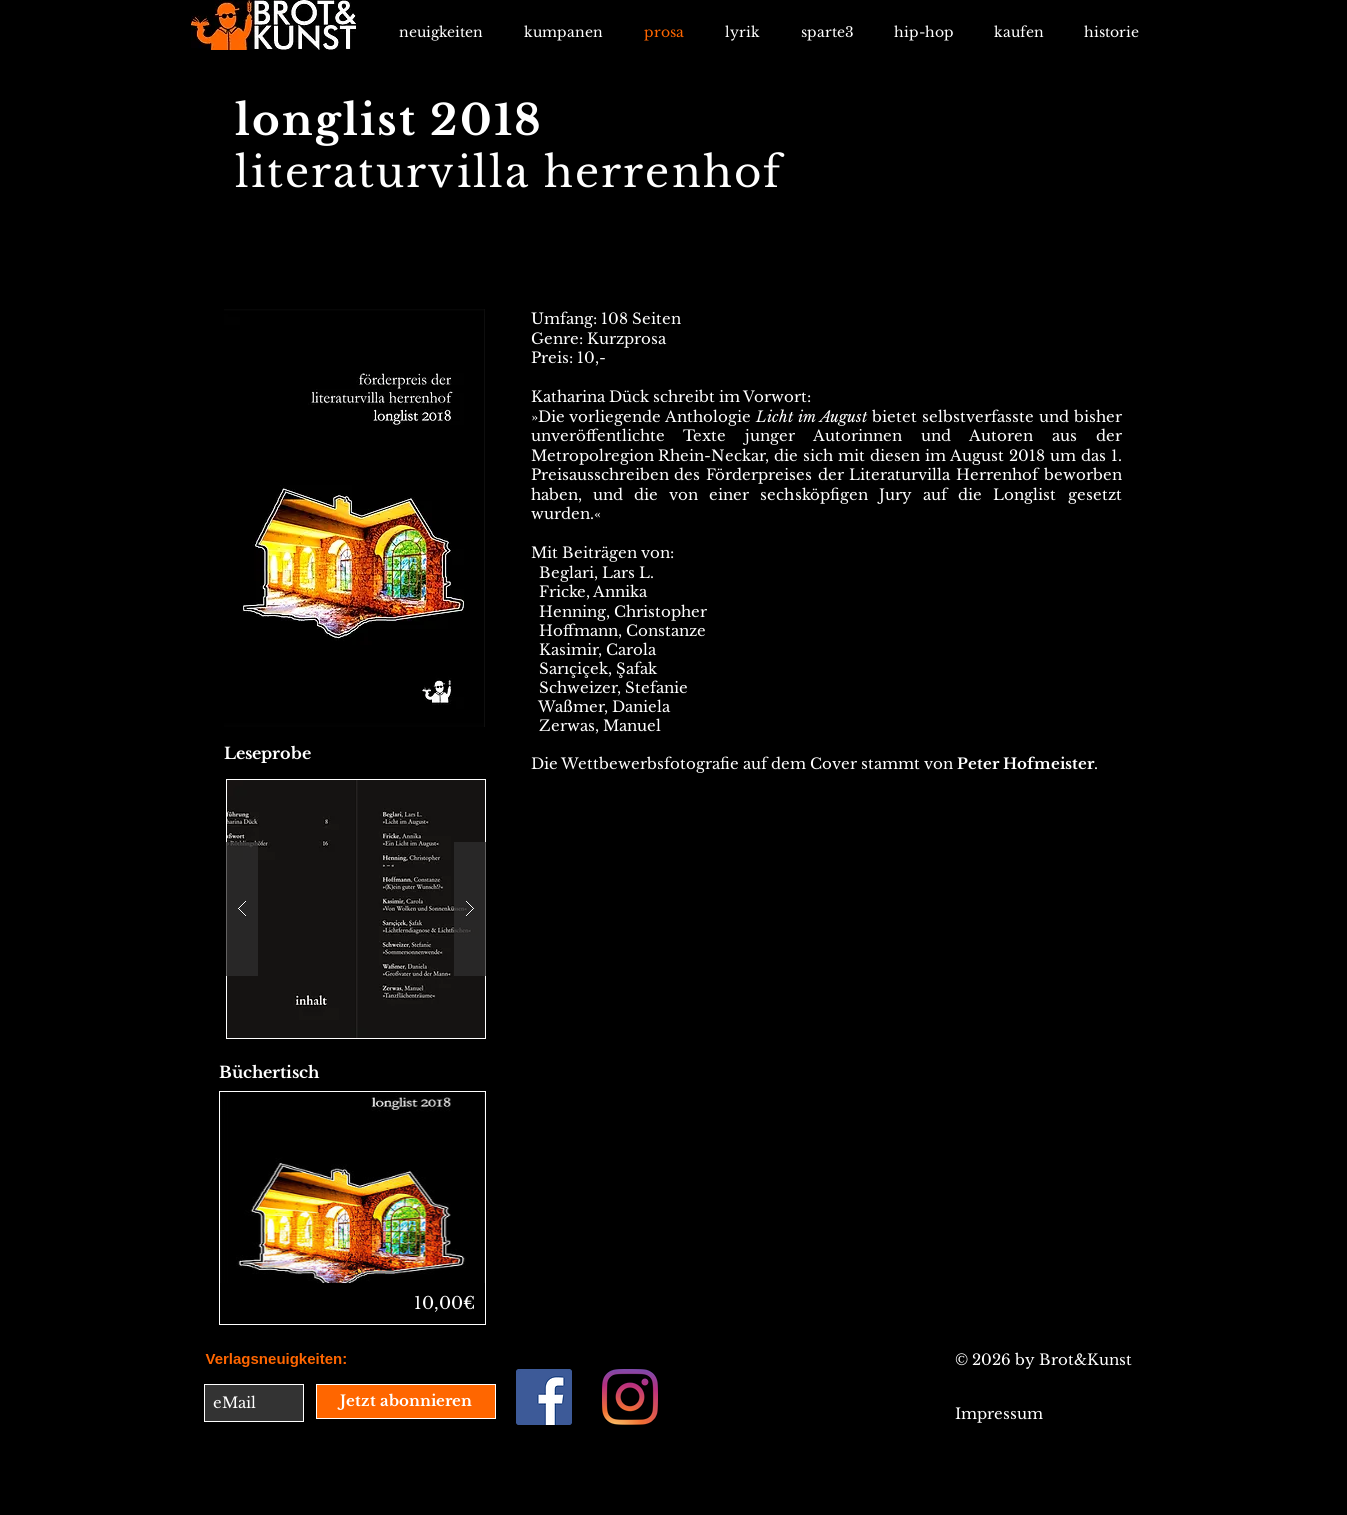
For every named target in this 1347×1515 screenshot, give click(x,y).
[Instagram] (630, 1397)
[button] (356, 909)
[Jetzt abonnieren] (406, 1401)
